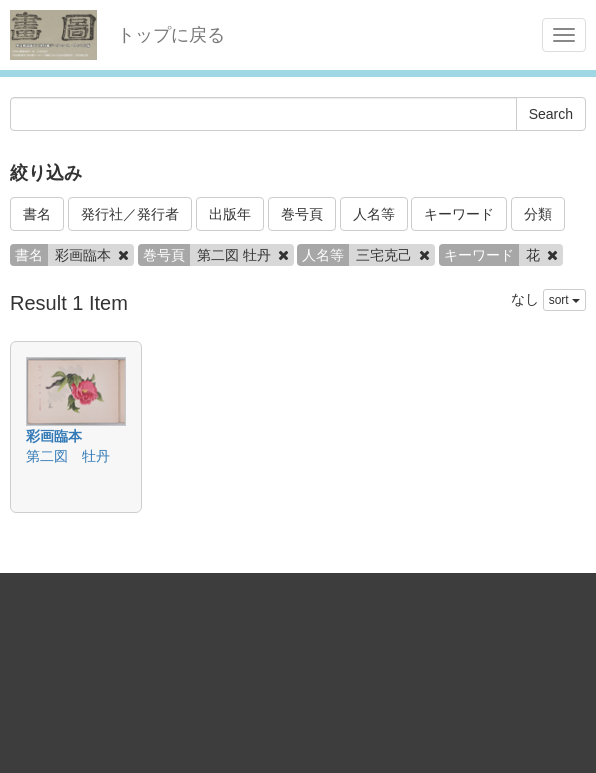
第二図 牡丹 (68, 456)
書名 (37, 214)
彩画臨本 (54, 436)
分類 (538, 214)
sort (564, 300)
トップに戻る (171, 35)
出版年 (230, 214)
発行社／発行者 (130, 214)
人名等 (374, 214)
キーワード (459, 214)
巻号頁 (302, 214)
